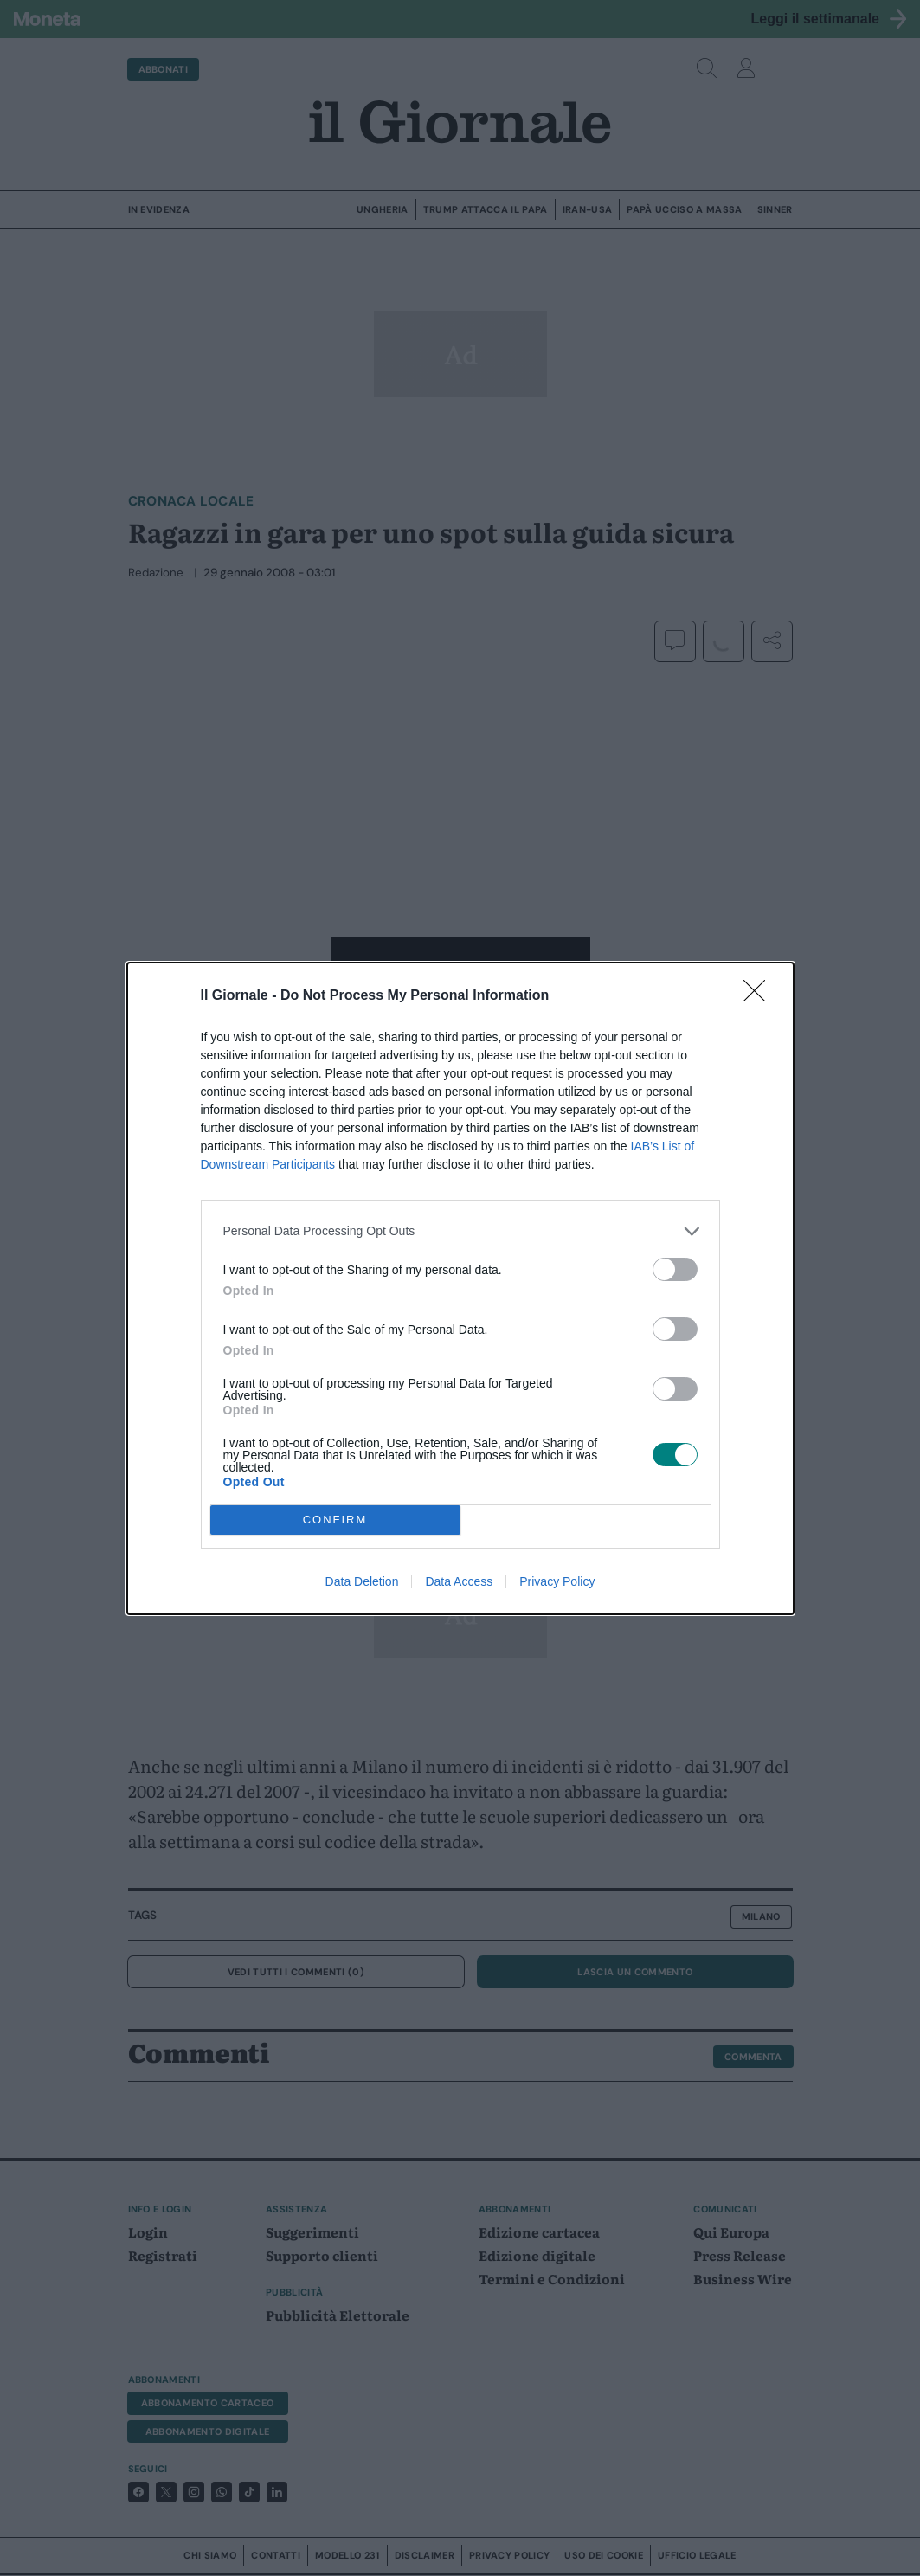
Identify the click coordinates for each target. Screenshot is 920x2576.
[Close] (759, 996)
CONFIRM (335, 1519)
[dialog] (460, 1288)
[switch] (675, 1269)
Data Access (458, 1581)
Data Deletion (362, 1581)
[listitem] (460, 1231)
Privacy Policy (557, 1581)
